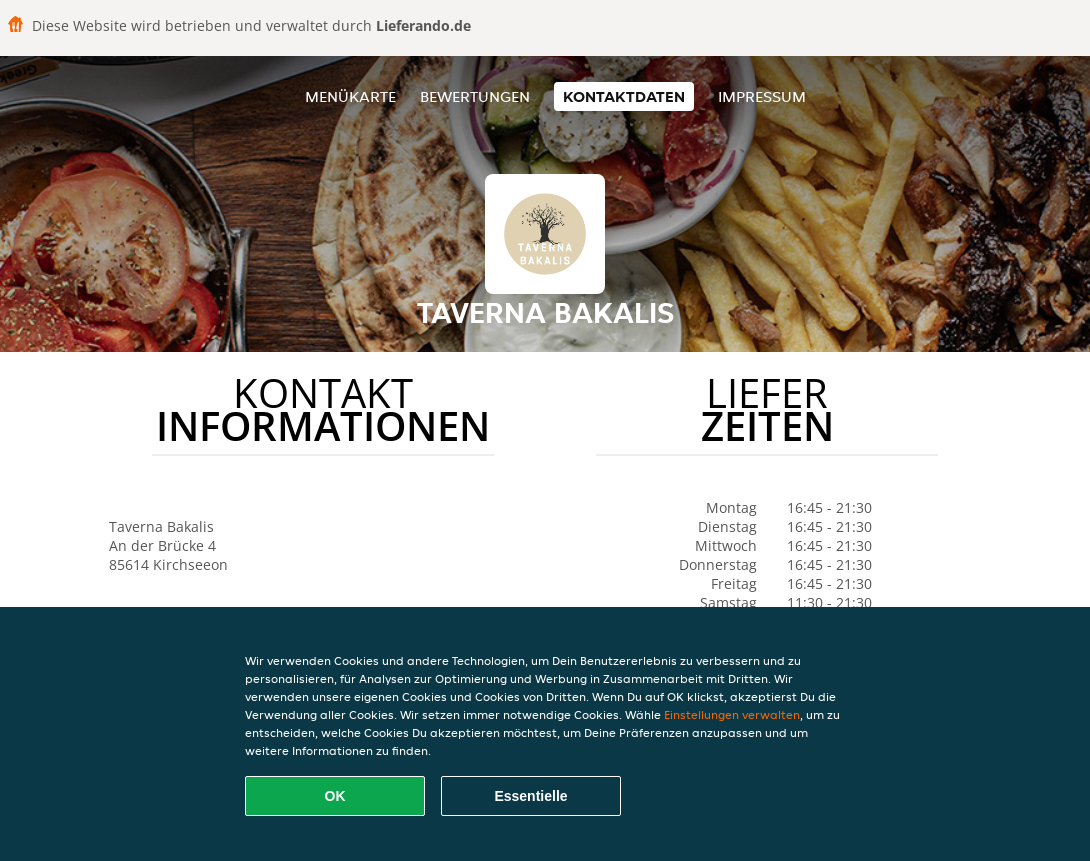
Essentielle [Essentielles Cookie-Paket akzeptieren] (530, 796)
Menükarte (350, 96)
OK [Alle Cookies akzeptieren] (335, 796)
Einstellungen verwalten (732, 714)
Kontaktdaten (624, 96)
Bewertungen (475, 96)
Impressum (762, 96)
